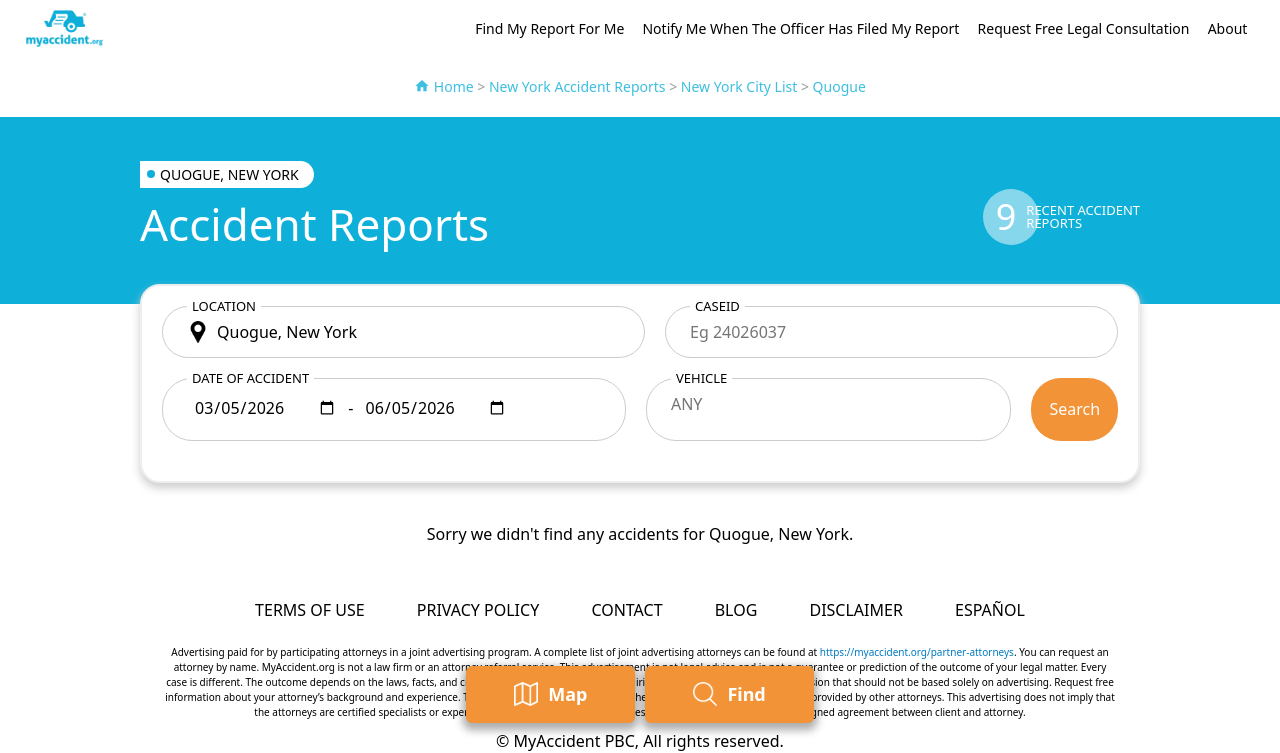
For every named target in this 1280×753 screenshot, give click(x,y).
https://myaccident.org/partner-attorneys (917, 652)
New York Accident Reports (577, 86)
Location (224, 306)
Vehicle (701, 378)
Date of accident (250, 378)
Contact (626, 610)
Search (1074, 409)
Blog (736, 610)
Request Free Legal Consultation (1084, 28)
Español (990, 610)
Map (550, 694)
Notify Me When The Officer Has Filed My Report (800, 28)
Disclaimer (855, 610)
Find (729, 694)
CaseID (717, 306)
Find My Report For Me (549, 28)
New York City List (739, 86)
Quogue (839, 86)
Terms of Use (310, 610)
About (1228, 28)
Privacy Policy (478, 610)
